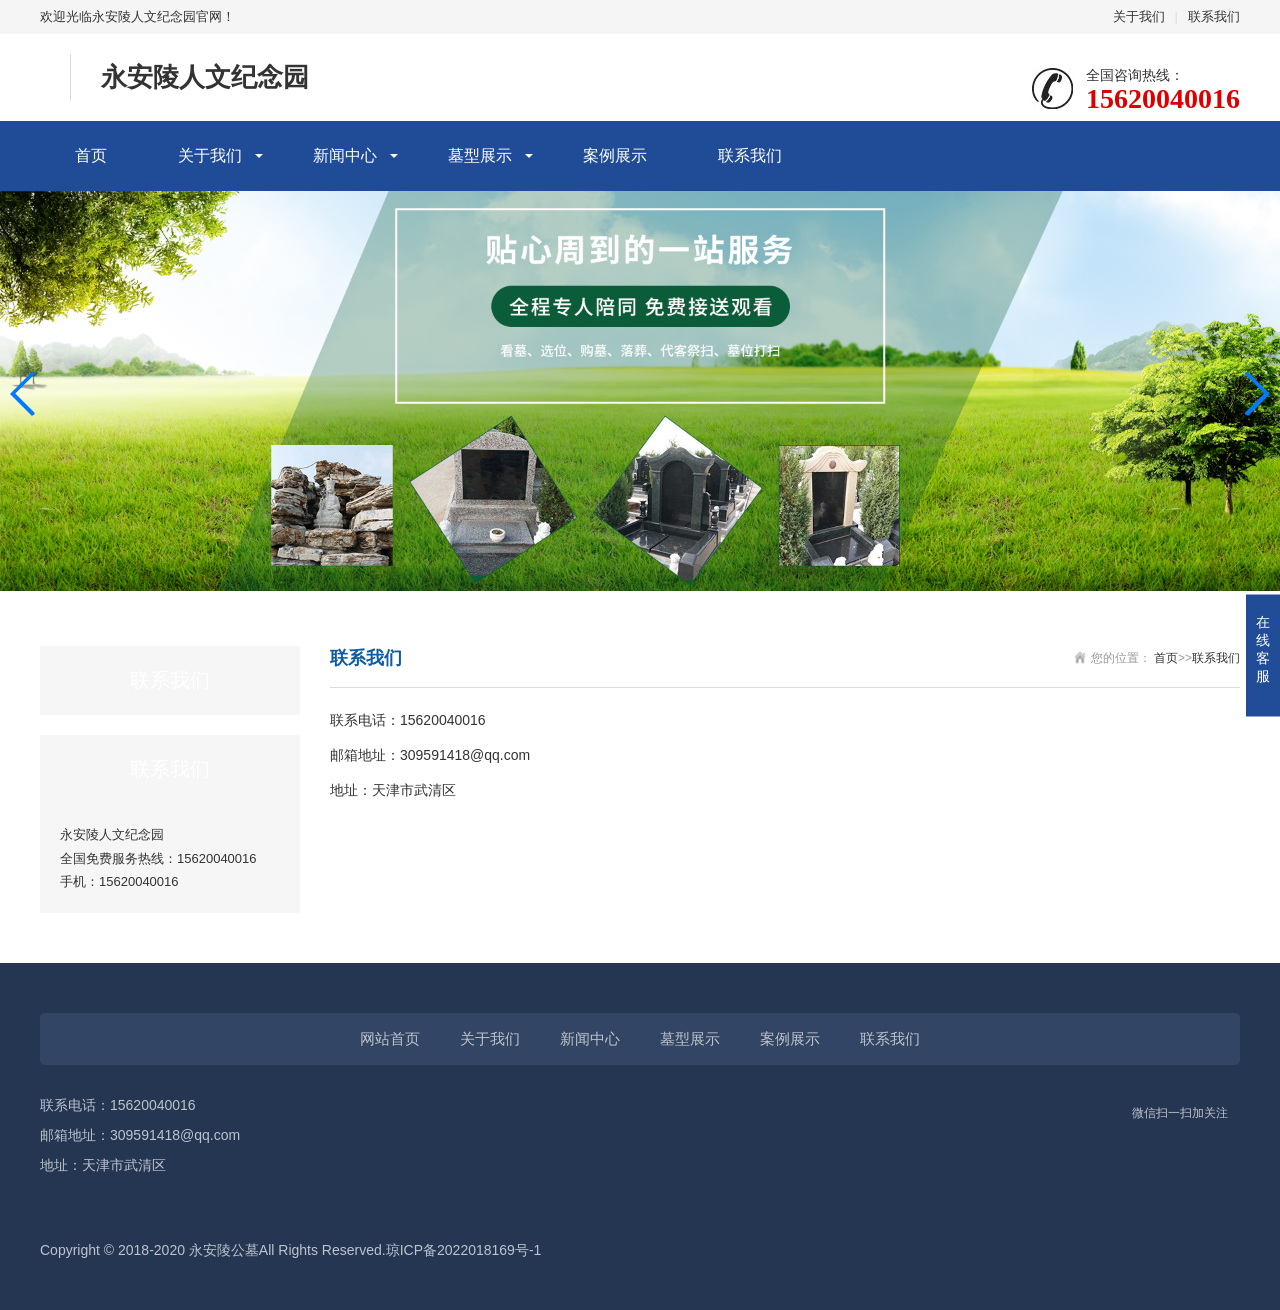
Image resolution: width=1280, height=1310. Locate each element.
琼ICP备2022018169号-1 (464, 1250)
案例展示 (615, 155)
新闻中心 (345, 155)
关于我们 (1139, 16)
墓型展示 (480, 155)
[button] (1256, 394)
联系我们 (1214, 16)
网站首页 (390, 1038)
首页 (91, 155)
